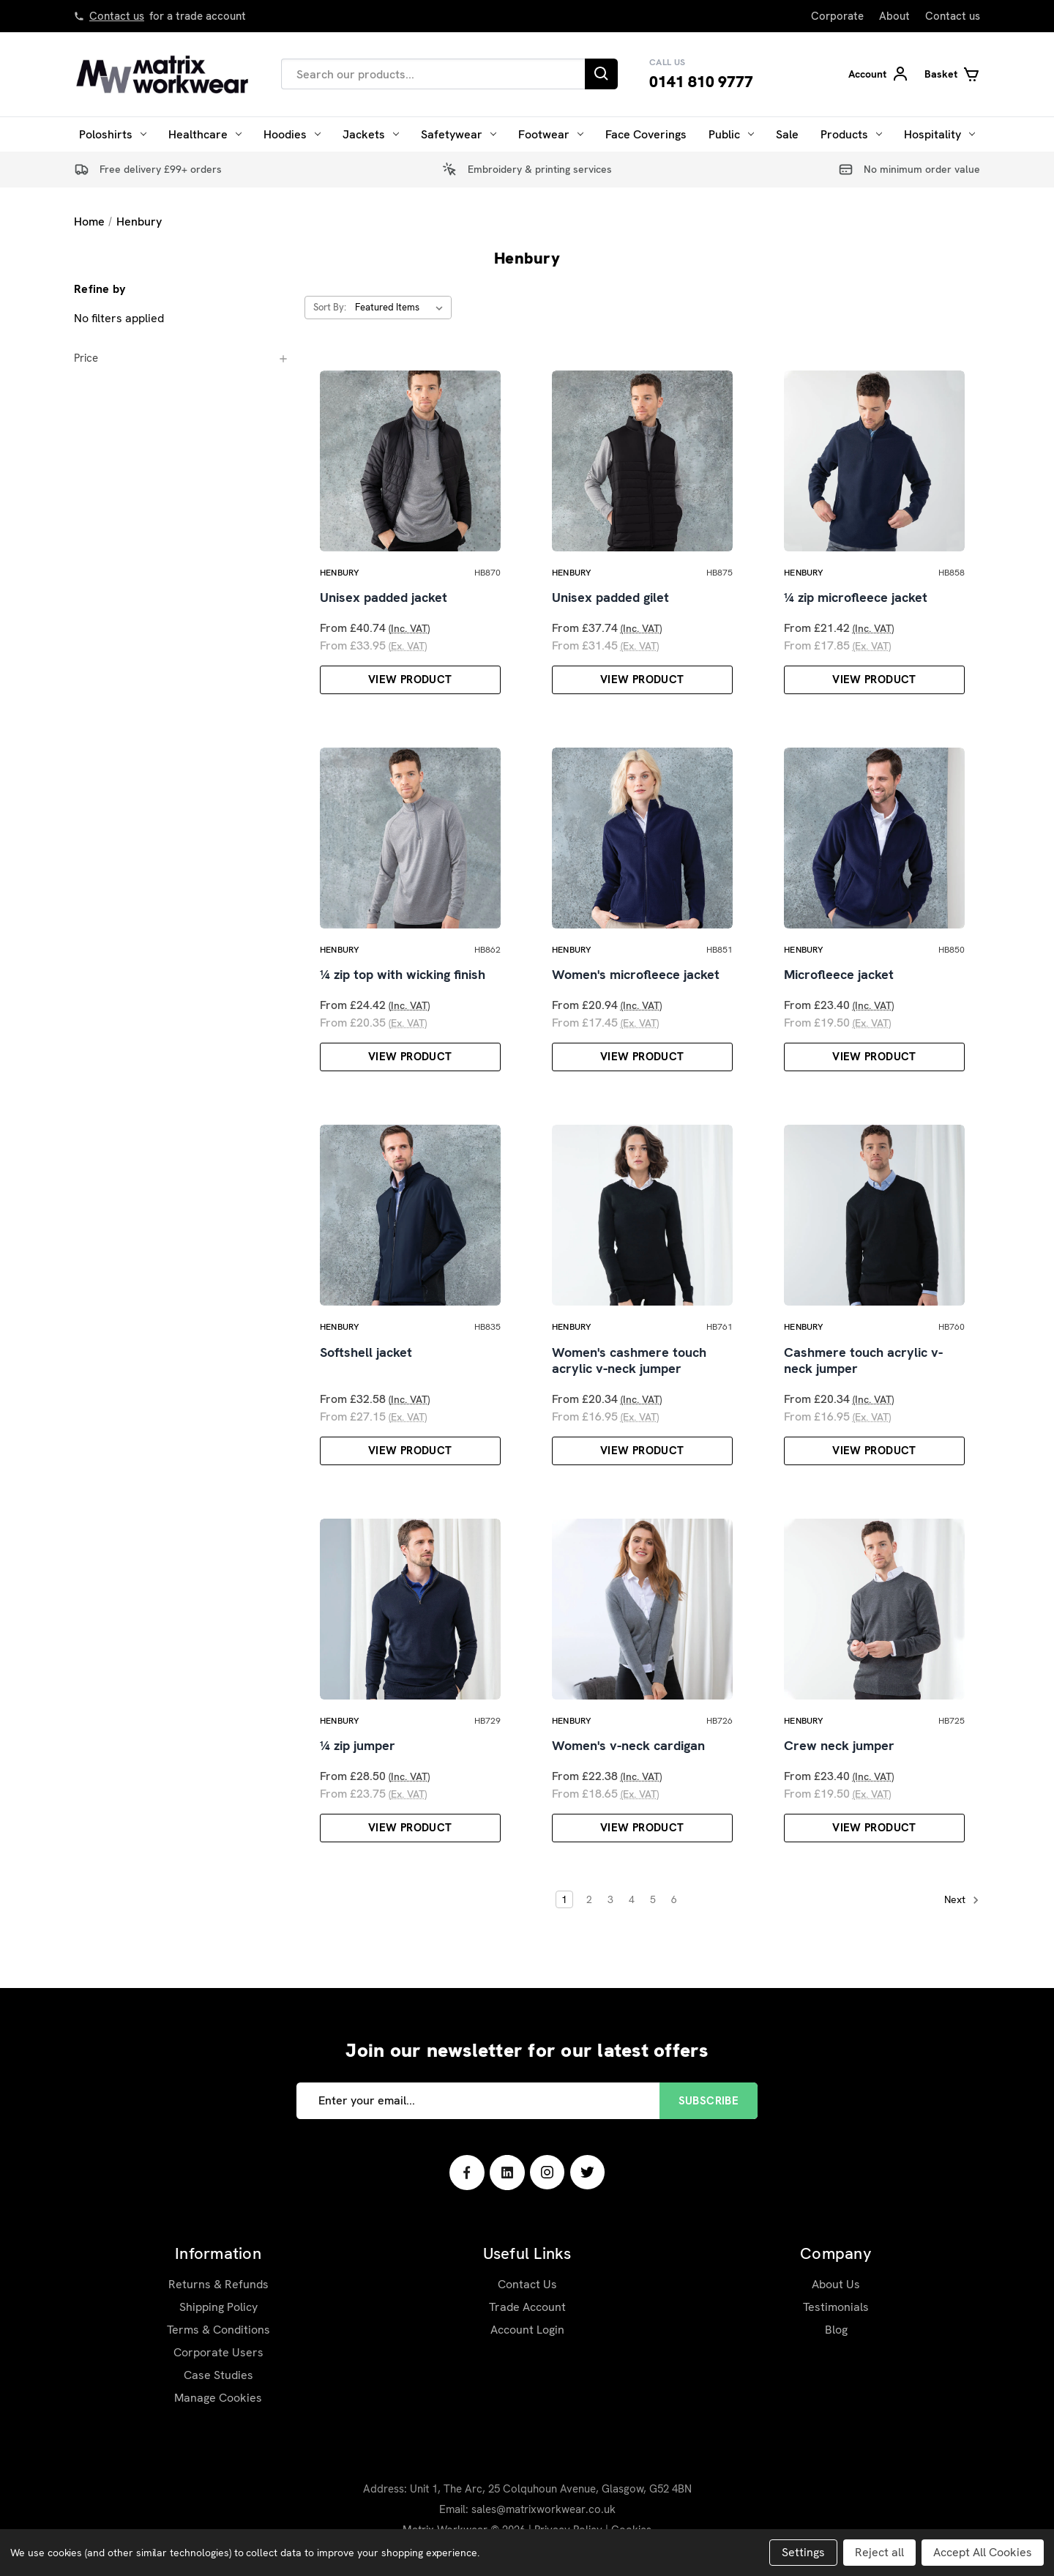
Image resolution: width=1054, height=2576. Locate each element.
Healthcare (205, 134)
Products (851, 134)
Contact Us (527, 2284)
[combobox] (433, 74)
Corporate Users (218, 2352)
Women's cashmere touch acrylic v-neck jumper (629, 1360)
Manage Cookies (218, 2397)
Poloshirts (112, 134)
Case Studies (218, 2375)
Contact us (116, 16)
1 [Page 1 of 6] (564, 1899)
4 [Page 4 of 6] (632, 1899)
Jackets (371, 134)
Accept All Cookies (982, 2552)
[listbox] (402, 308)
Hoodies (292, 134)
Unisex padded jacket (383, 597)
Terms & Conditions (218, 2329)
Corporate (837, 16)
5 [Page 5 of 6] (653, 1899)
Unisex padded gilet (610, 597)
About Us (836, 2284)
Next (961, 1900)
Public (731, 134)
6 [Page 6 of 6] (674, 1899)
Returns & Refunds (218, 2284)
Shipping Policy (218, 2307)
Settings (803, 2552)
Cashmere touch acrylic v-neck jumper (863, 1360)
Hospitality (939, 134)
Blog (836, 2329)
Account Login (527, 2329)
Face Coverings (646, 134)
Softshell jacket (366, 1352)
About (894, 16)
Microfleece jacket (839, 975)
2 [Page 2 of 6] (589, 1899)
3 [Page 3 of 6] (610, 1899)
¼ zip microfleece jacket (855, 597)
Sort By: (329, 307)
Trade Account (527, 2307)
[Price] (181, 358)
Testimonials (836, 2307)
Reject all (879, 2552)
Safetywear (458, 134)
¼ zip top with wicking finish (402, 975)
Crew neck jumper (839, 1746)
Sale (787, 134)
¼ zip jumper (357, 1746)
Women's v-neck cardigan (628, 1746)
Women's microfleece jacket (636, 975)
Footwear (550, 134)
